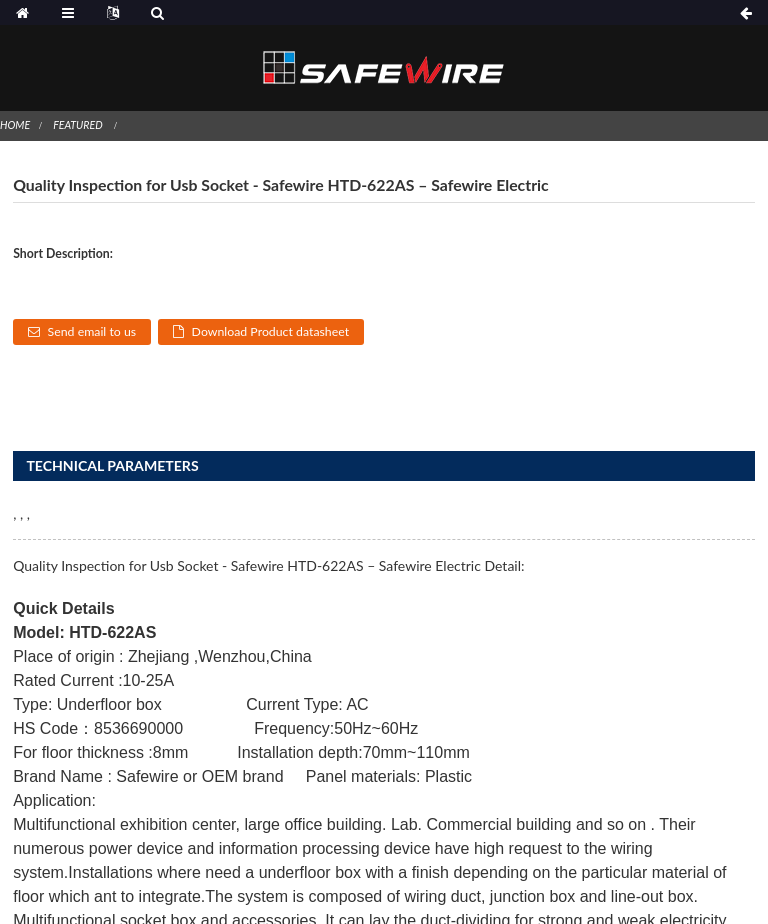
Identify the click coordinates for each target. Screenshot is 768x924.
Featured (77, 125)
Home (15, 125)
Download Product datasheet (271, 331)
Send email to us (92, 331)
